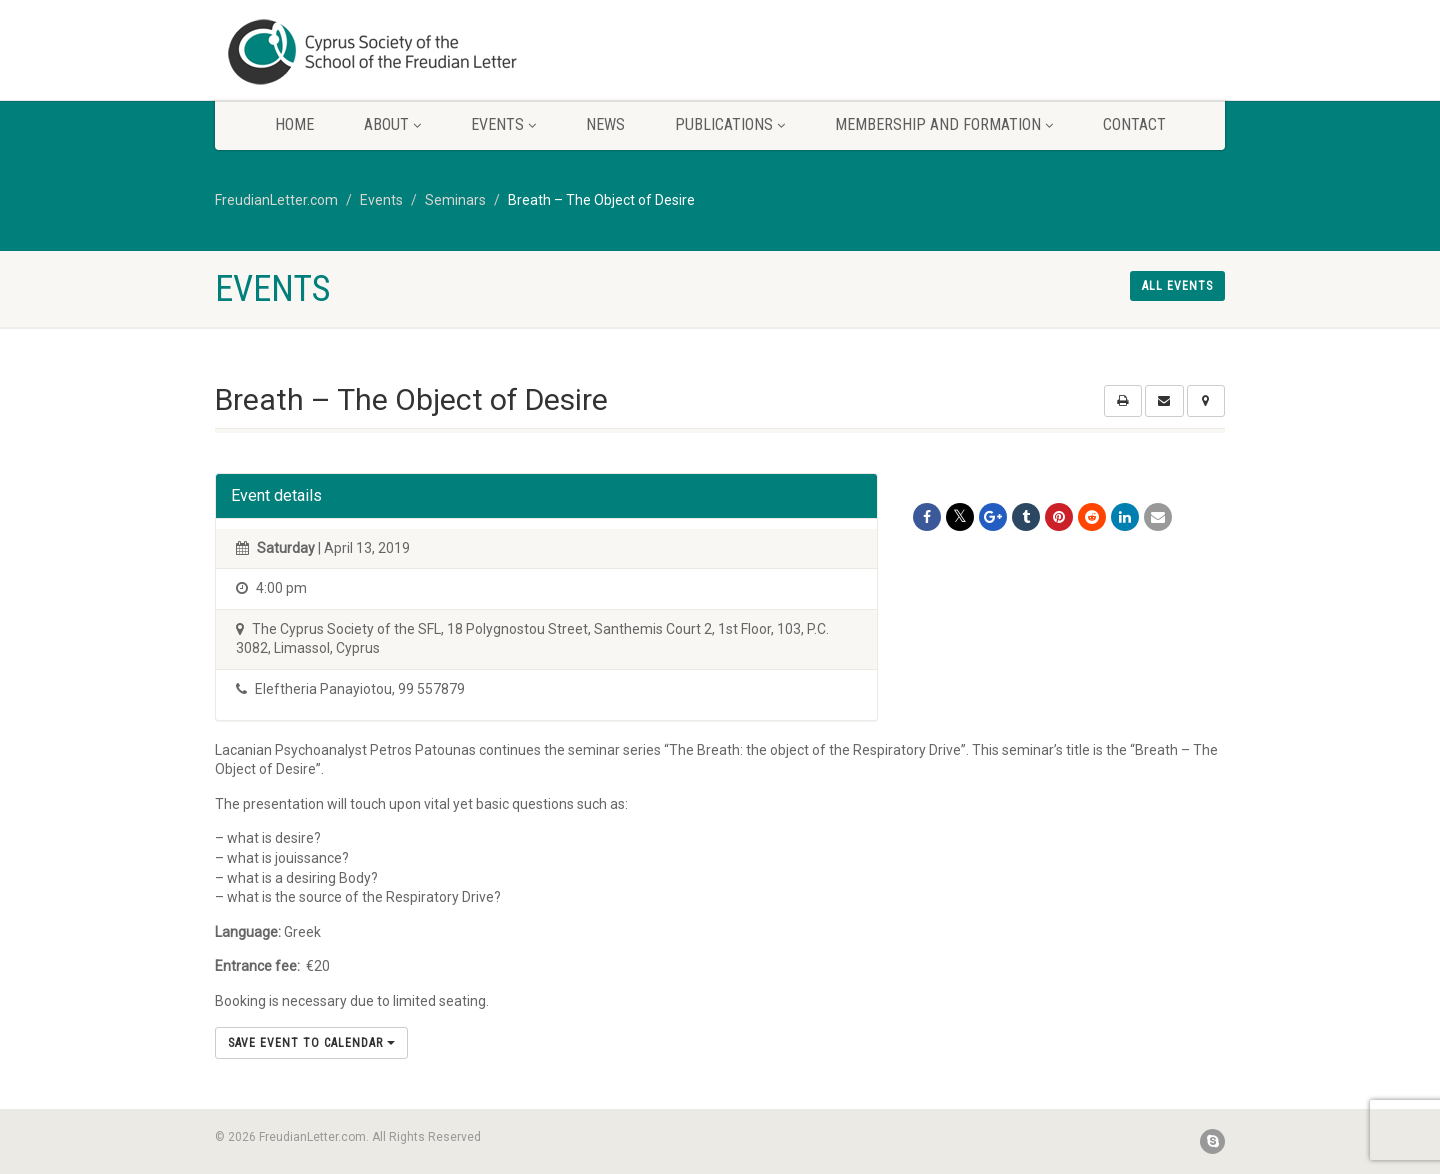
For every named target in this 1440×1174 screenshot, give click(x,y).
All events (1177, 286)
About (392, 124)
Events (503, 124)
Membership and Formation (944, 124)
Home (294, 124)
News (605, 124)
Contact (1134, 124)
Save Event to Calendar (311, 1043)
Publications (730, 124)
